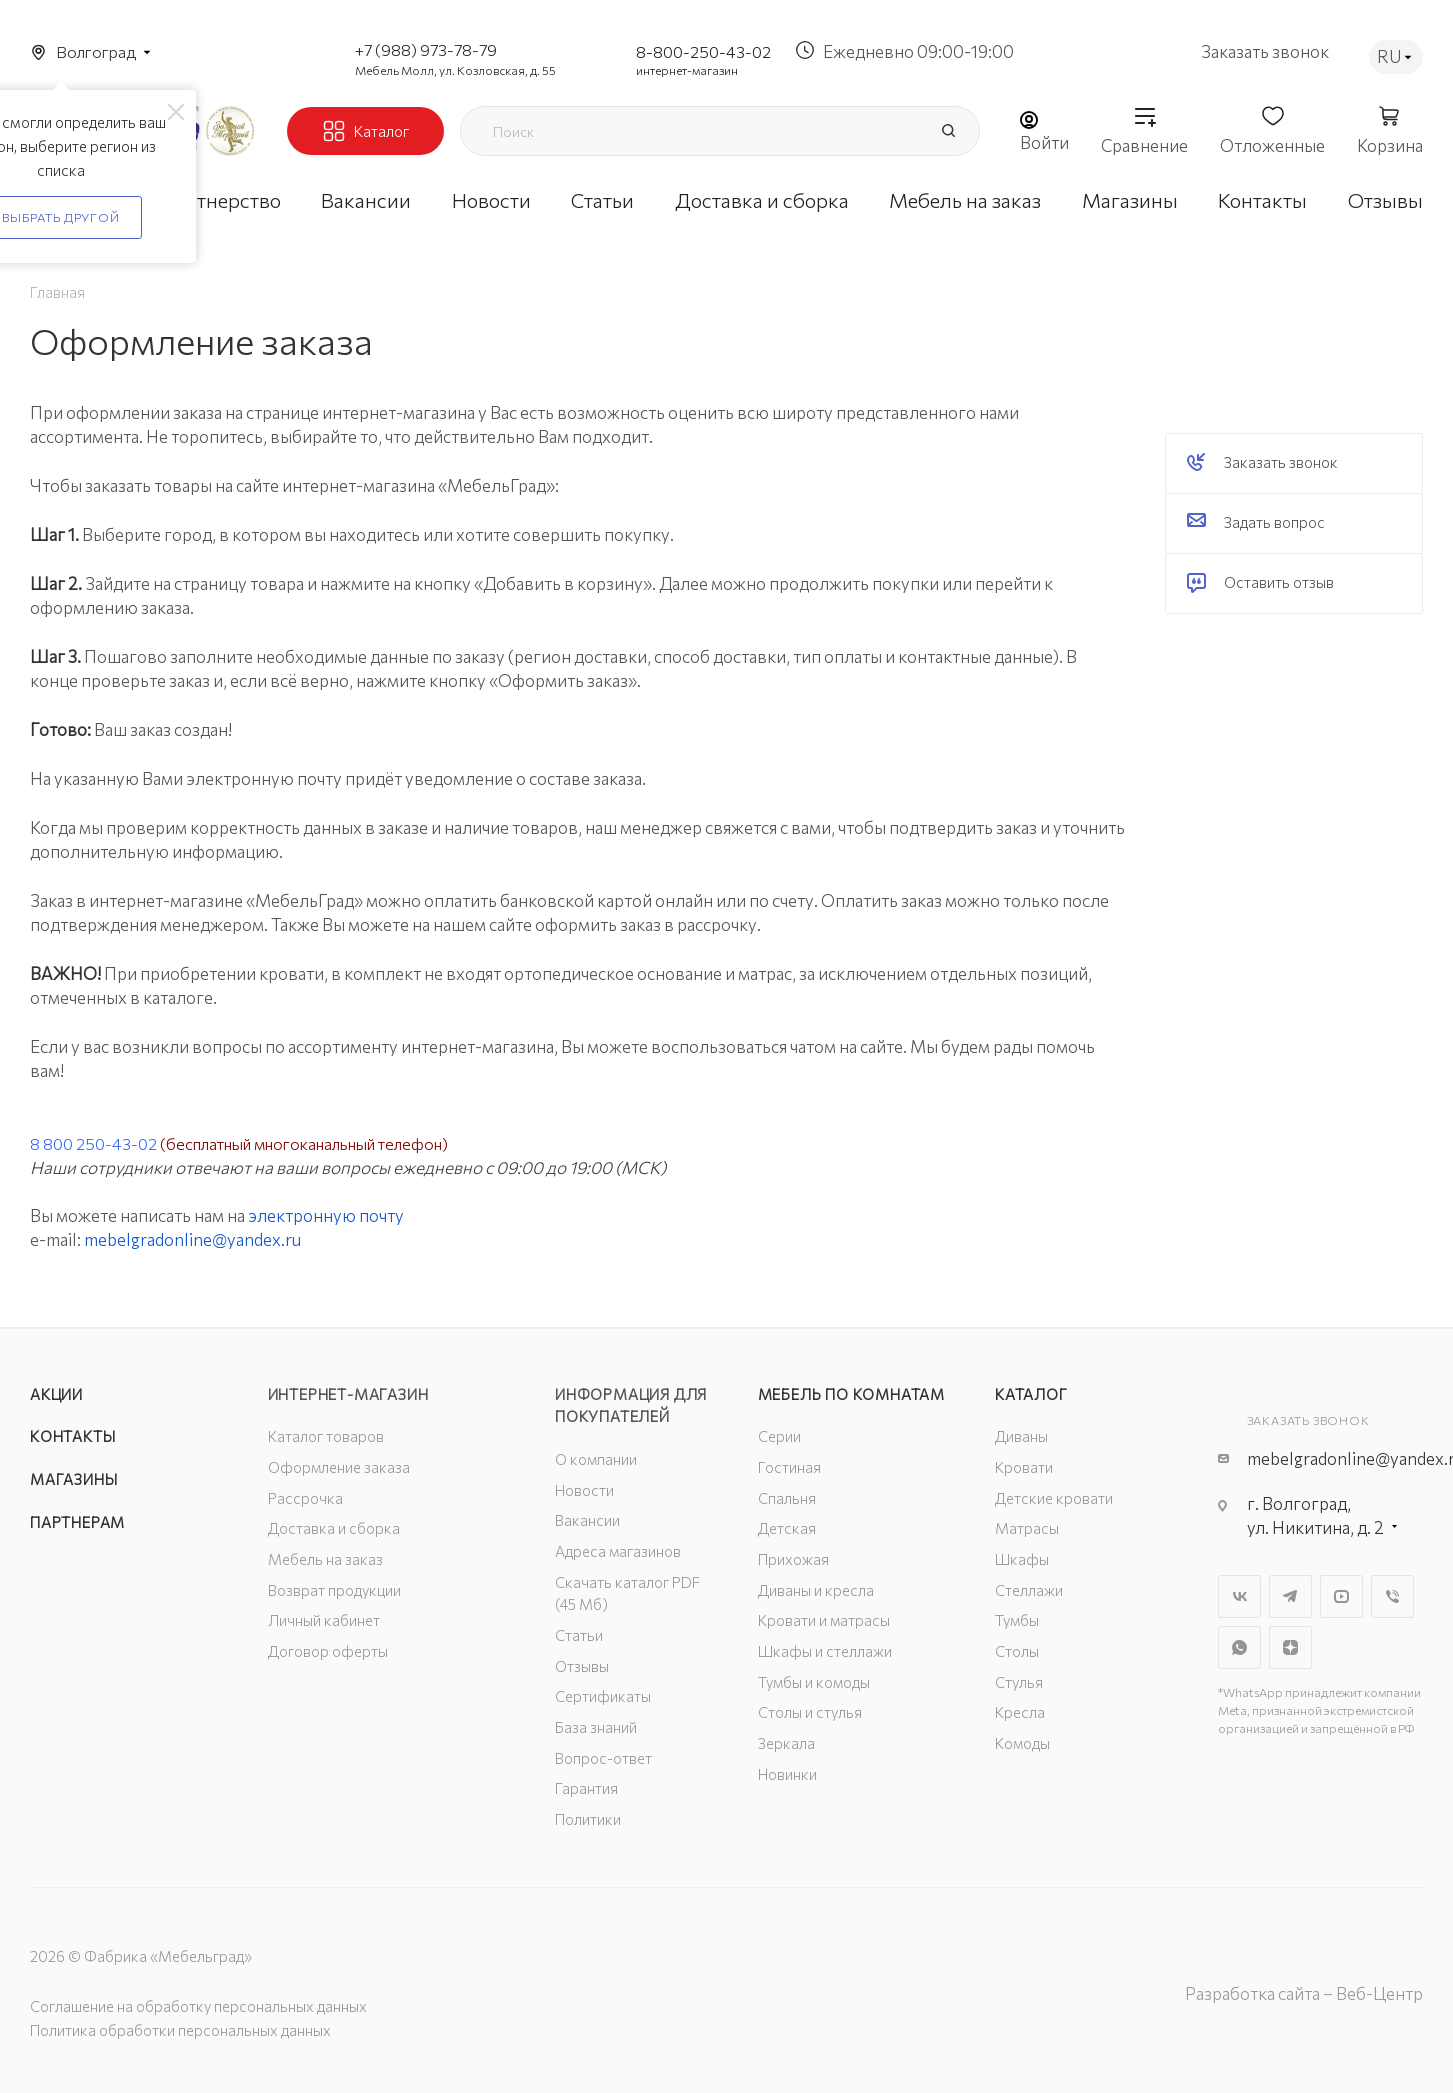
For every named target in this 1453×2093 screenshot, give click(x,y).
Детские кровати (1054, 1498)
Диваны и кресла (816, 1590)
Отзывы (582, 1666)
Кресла (1020, 1712)
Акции (56, 1394)
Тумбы (1017, 1620)
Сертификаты (603, 1696)
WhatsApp (1239, 1647)
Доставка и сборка (334, 1528)
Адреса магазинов (618, 1551)
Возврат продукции (334, 1590)
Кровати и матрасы (824, 1620)
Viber (1392, 1596)
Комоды (1022, 1743)
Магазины (73, 1479)
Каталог (1031, 1394)
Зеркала (786, 1743)
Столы (1017, 1651)
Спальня (787, 1498)
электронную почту (326, 1215)
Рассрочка (305, 1498)
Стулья (1019, 1682)
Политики (588, 1819)
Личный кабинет (324, 1620)
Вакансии (587, 1520)
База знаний (596, 1727)
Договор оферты (328, 1651)
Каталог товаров (326, 1436)
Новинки (787, 1774)
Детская (787, 1528)
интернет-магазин (687, 70)
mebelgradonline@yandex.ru (192, 1239)
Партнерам (77, 1522)
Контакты (72, 1436)
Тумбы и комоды (814, 1682)
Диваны (1021, 1436)
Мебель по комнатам (851, 1394)
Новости (584, 1490)
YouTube (1341, 1596)
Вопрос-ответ (603, 1758)
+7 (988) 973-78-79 (426, 49)
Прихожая (793, 1559)
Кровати (1024, 1467)
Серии (779, 1436)
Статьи (579, 1635)
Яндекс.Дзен (1290, 1647)
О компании (596, 1459)
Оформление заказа (339, 1467)
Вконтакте (1239, 1596)
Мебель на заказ (325, 1559)
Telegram (1290, 1596)
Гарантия (586, 1788)
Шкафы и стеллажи (825, 1651)
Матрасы (1027, 1528)
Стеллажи (1029, 1590)
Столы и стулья (810, 1712)
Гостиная (789, 1467)
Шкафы (1022, 1559)
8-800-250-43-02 (703, 51)
